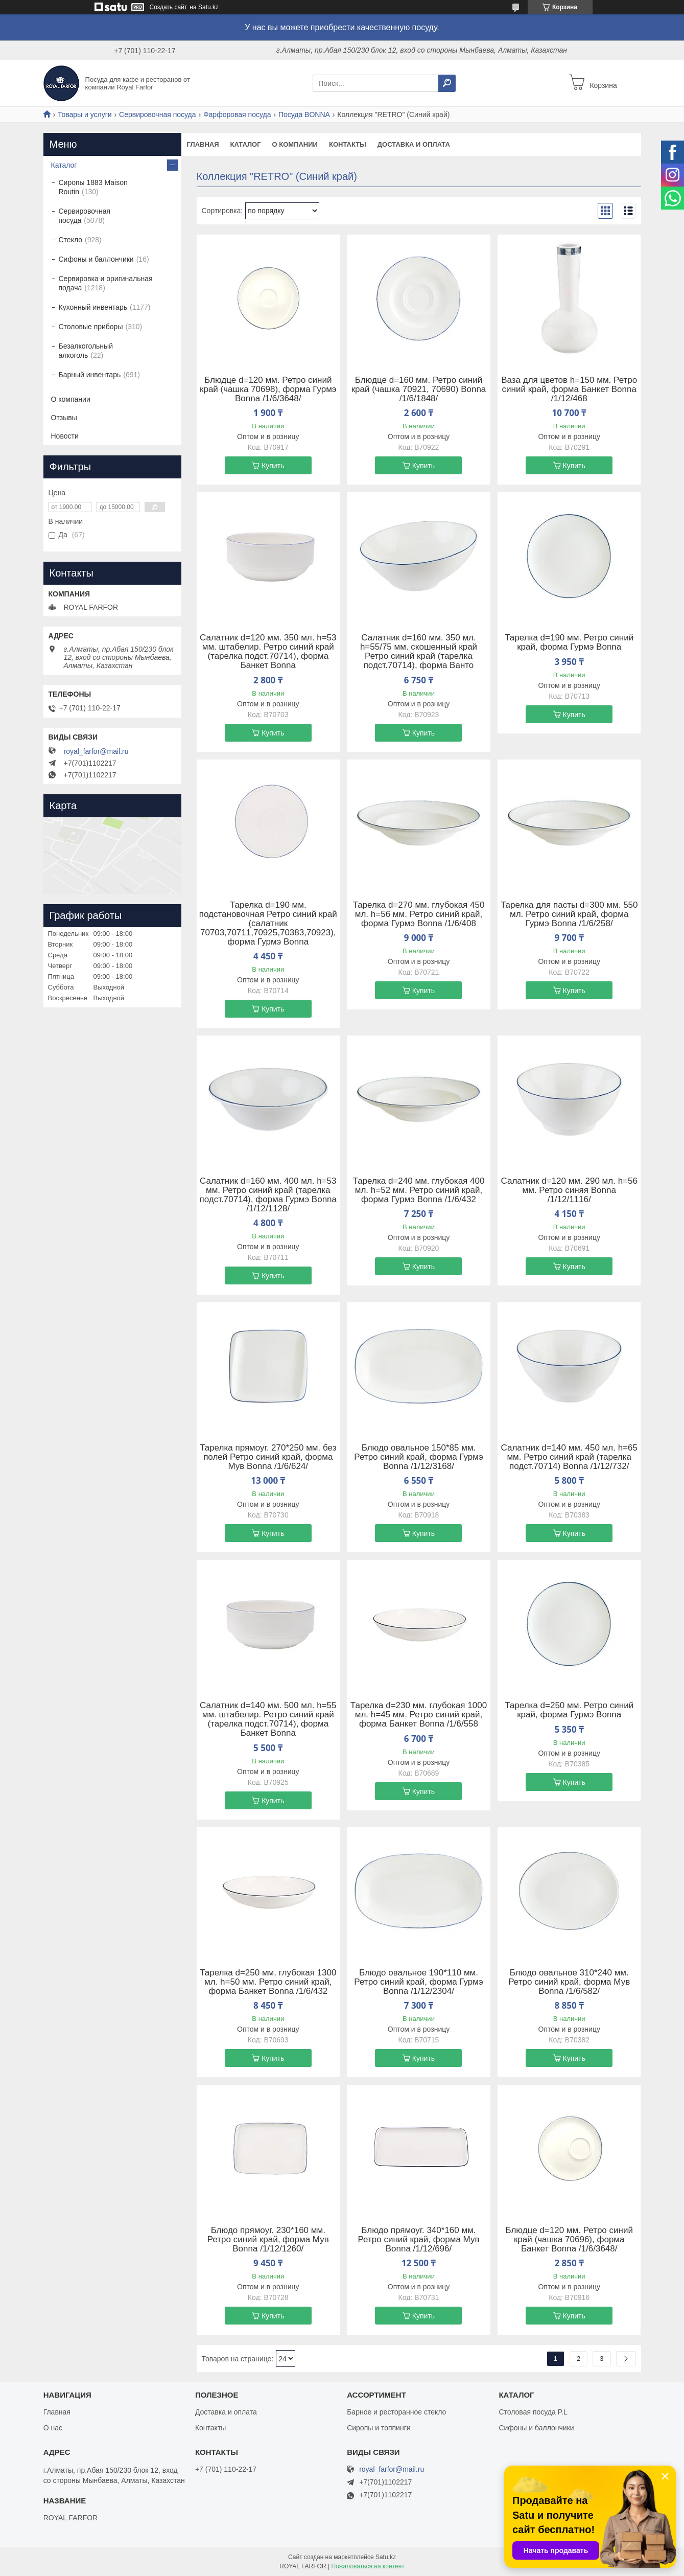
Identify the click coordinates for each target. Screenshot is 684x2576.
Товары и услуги (85, 114)
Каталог (245, 144)
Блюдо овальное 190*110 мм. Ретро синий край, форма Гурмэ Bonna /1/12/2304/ (418, 1982)
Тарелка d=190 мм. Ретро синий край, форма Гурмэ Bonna (569, 642)
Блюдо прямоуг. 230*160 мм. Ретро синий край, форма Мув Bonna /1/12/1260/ (268, 2239)
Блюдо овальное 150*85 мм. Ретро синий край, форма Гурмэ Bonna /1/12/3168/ (418, 1457)
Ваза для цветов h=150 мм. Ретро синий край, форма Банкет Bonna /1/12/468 (569, 389)
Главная (203, 144)
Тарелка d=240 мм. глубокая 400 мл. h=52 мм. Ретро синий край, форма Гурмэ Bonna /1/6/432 (419, 1190)
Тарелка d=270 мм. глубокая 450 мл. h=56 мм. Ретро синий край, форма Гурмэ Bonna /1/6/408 (419, 914)
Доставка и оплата (414, 144)
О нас (52, 2428)
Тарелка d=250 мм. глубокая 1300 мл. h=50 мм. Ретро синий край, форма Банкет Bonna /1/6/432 (268, 1982)
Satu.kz (385, 2557)
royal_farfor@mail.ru (96, 751)
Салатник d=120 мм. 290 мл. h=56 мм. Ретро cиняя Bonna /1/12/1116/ (569, 1190)
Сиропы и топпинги (378, 2428)
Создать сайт (168, 7)
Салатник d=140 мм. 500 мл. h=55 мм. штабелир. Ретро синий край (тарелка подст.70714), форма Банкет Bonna (268, 1719)
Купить (273, 466)
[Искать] (447, 83)
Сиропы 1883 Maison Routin (93, 187)
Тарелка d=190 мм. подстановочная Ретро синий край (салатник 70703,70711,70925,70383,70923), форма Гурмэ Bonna (268, 924)
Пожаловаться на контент (367, 2566)
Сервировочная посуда (157, 114)
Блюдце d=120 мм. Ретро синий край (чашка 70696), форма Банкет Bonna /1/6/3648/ (568, 2239)
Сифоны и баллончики (96, 259)
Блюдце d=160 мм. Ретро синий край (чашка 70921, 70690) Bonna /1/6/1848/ (418, 389)
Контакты (347, 144)
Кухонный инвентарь (93, 307)
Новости (65, 436)
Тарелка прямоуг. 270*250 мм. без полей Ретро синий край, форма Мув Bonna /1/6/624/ (268, 1457)
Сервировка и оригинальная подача (106, 283)
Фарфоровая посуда (237, 114)
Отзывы (64, 417)
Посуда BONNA (304, 114)
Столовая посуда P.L (533, 2412)
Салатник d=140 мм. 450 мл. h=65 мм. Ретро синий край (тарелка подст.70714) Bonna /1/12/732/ (569, 1457)
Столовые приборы (91, 327)
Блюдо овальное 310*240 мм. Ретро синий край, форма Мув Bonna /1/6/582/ (569, 1982)
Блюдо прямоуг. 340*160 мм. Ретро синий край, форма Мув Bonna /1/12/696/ (419, 2239)
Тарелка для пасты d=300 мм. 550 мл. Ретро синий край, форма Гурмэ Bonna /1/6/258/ (569, 914)
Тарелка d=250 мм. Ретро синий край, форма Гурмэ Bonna (569, 1710)
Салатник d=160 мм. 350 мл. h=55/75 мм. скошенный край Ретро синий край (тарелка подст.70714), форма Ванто (418, 651)
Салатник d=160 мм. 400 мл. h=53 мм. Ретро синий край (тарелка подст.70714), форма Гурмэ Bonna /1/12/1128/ (268, 1195)
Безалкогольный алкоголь (86, 350)
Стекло (71, 240)
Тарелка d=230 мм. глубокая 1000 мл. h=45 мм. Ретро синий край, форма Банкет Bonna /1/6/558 (418, 1715)
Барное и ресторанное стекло (396, 2412)
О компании (295, 144)
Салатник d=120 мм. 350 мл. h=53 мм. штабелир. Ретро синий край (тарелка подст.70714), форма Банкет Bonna (268, 651)
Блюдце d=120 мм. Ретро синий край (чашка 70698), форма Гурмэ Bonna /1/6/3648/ (268, 389)
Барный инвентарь (90, 375)
